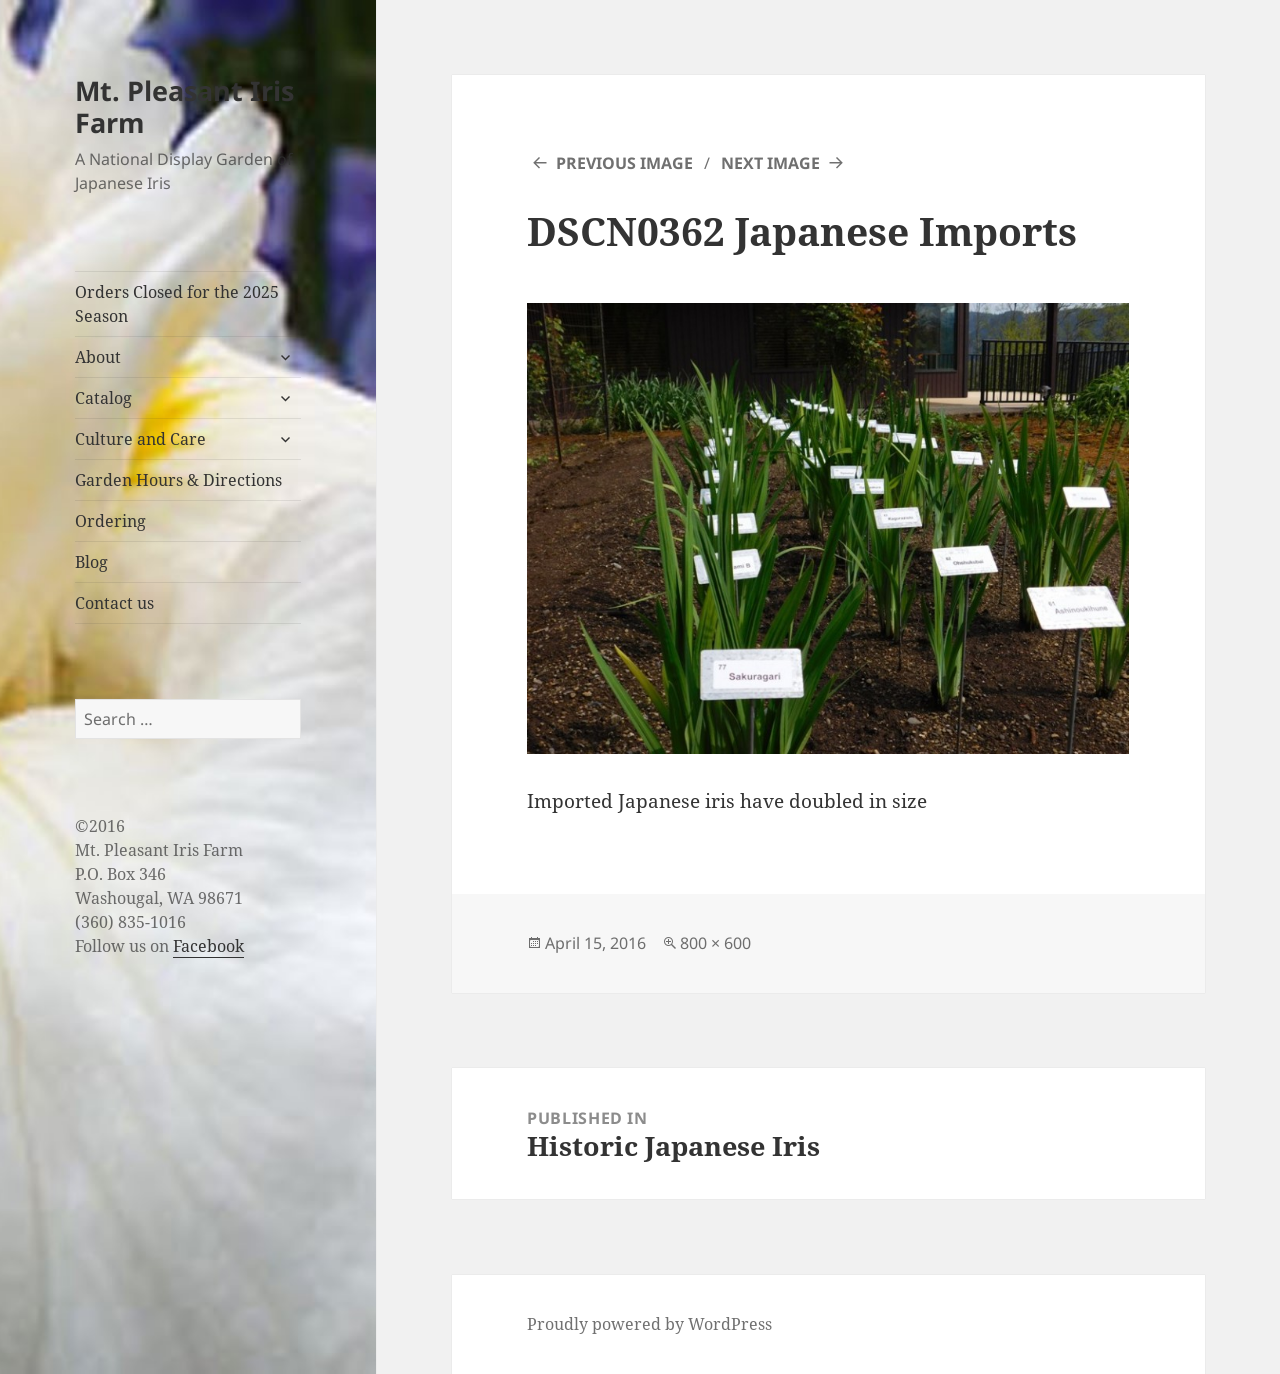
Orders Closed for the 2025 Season (177, 304)
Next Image (770, 163)
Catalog (103, 398)
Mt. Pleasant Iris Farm (184, 106)
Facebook (208, 946)
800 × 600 (715, 943)
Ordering (110, 521)
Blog (91, 562)
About (98, 357)
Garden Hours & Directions (178, 480)
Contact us (114, 603)
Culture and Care (140, 439)
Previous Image (624, 163)
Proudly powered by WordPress (649, 1324)
